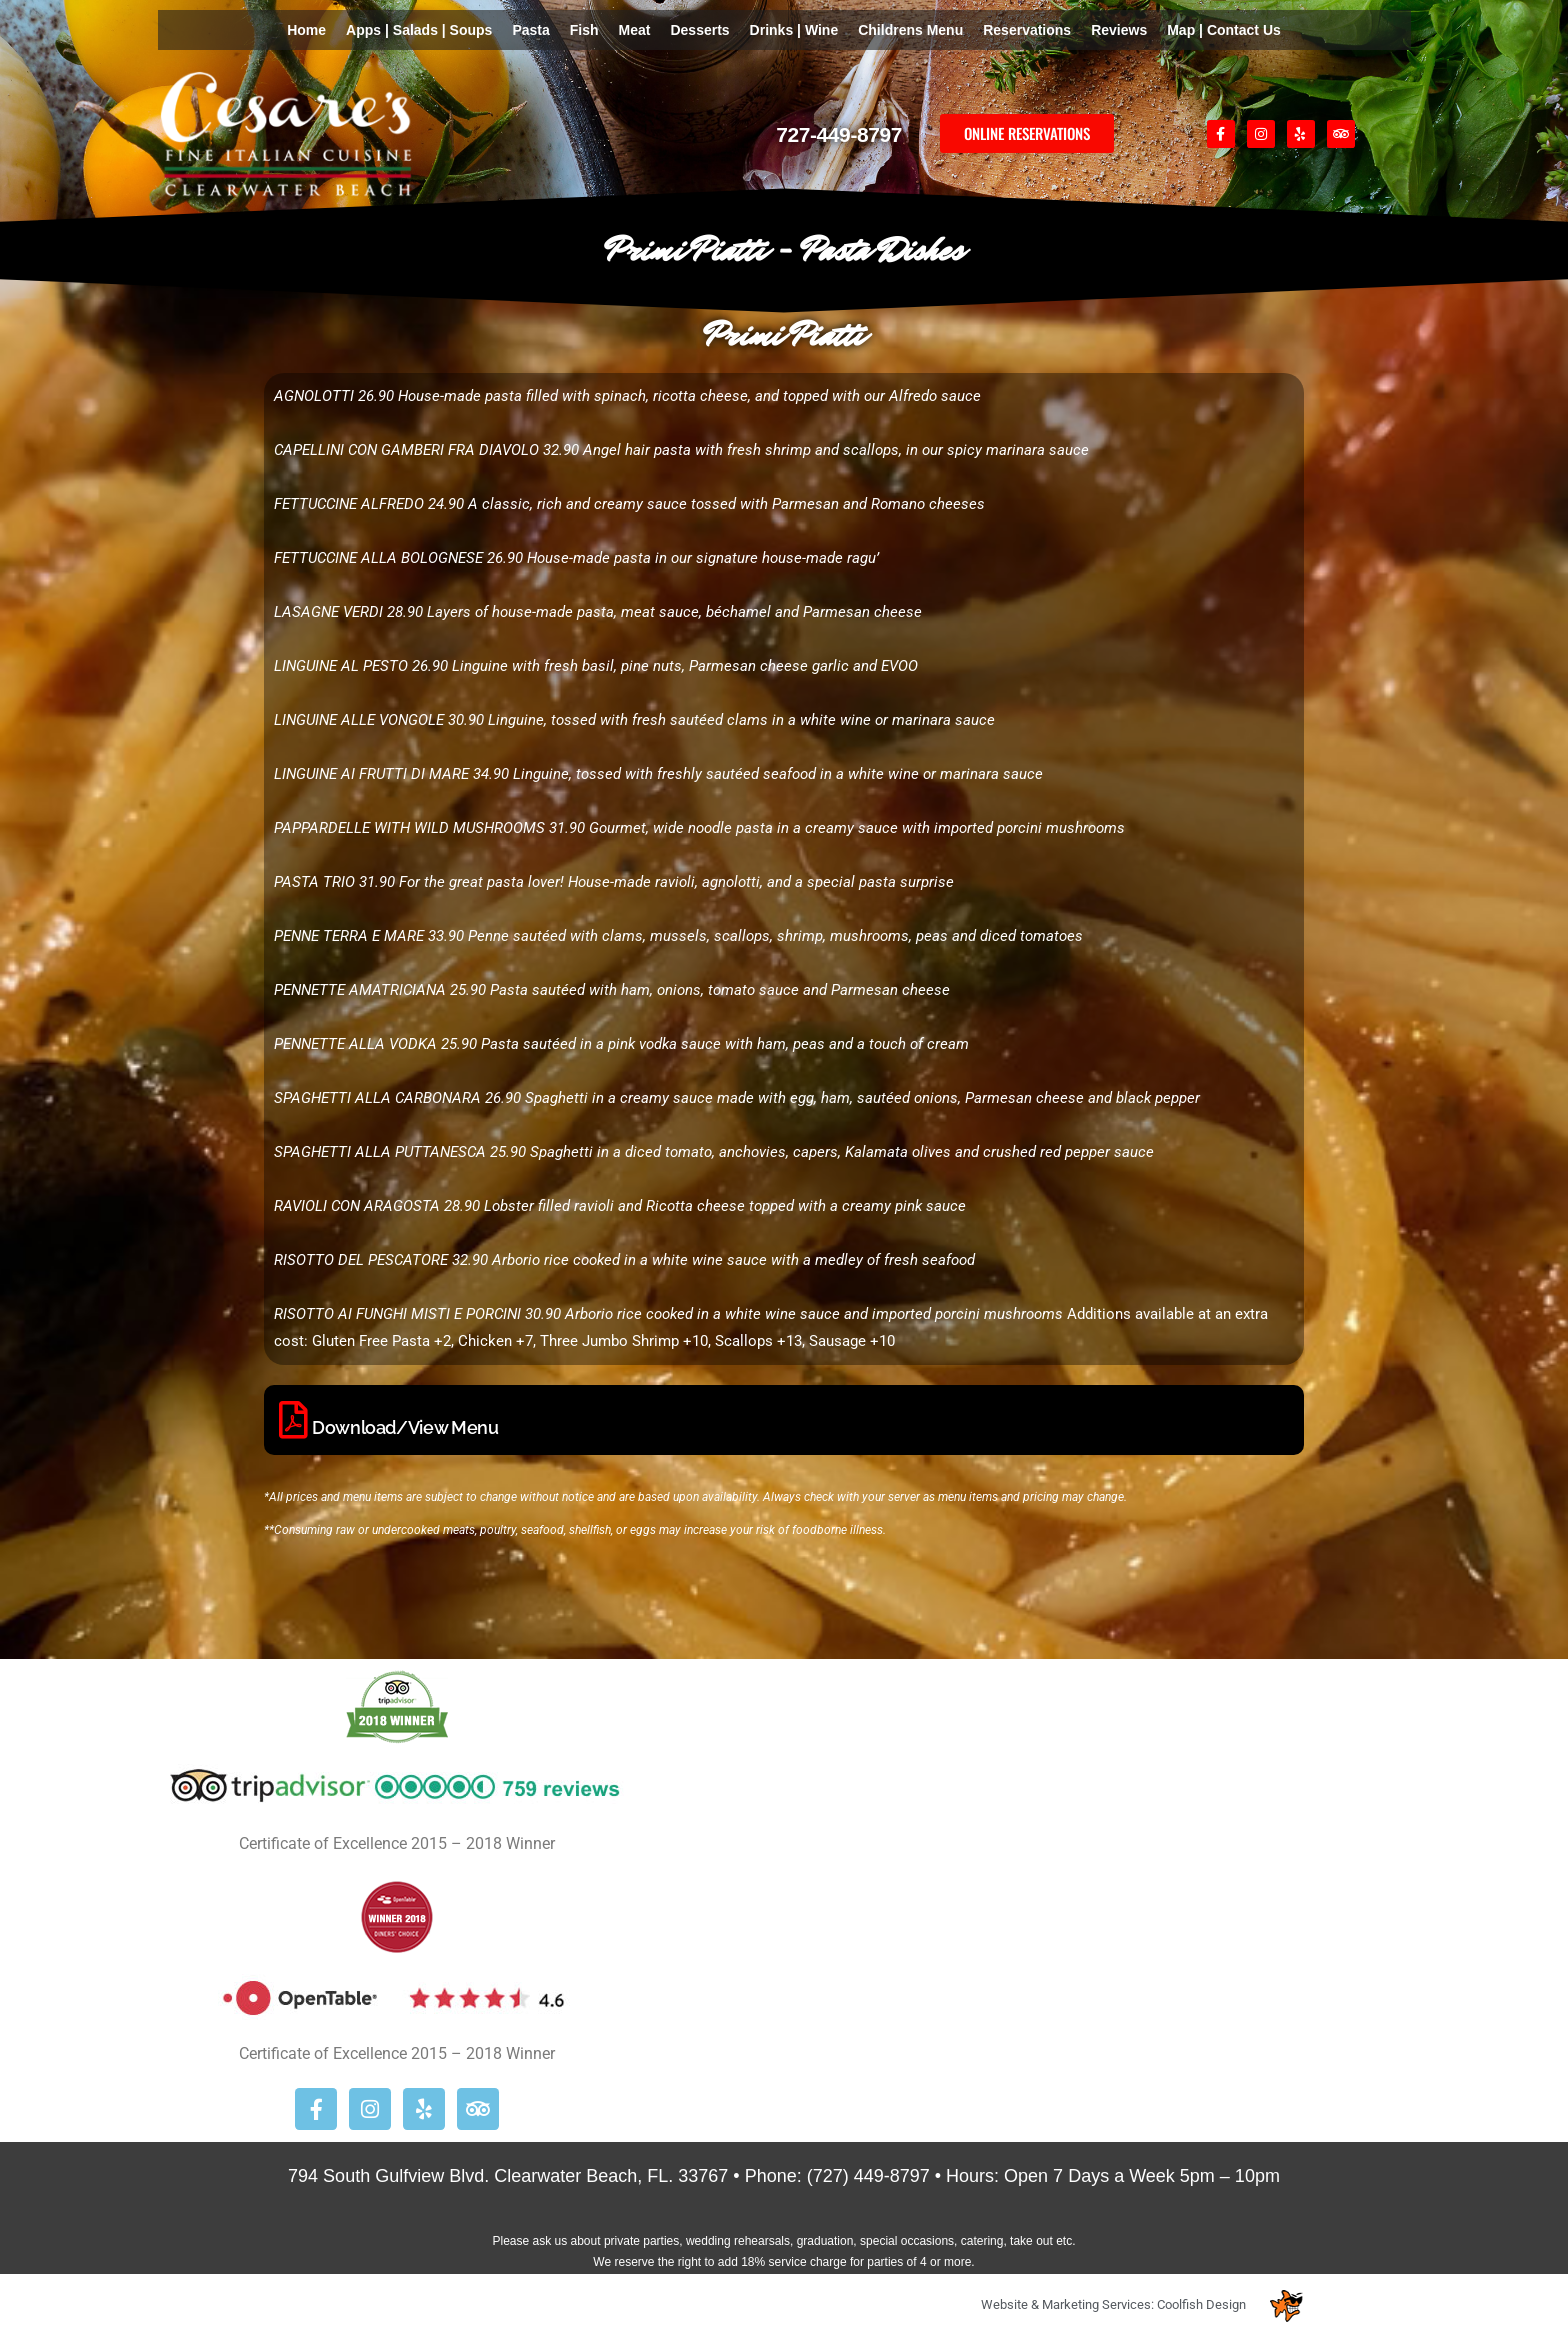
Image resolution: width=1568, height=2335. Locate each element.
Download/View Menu (405, 1427)
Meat (635, 30)
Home (306, 30)
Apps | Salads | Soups (419, 30)
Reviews (1119, 30)
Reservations (1027, 30)
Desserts (699, 30)
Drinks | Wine (794, 30)
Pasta (530, 30)
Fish (584, 30)
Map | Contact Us (1224, 30)
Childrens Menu (910, 30)
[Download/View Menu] (293, 1420)
